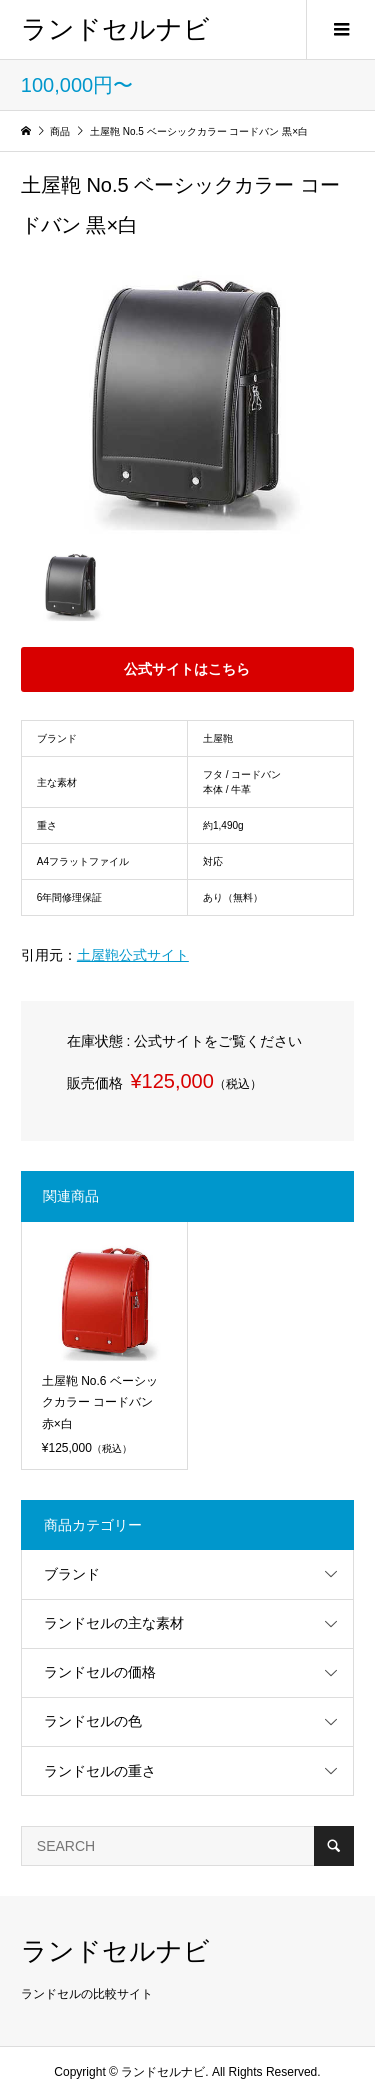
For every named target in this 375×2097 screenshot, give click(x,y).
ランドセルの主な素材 (114, 1623)
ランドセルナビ (115, 29)
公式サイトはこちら (187, 669)
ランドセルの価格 (100, 1672)
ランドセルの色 (93, 1721)
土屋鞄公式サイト (133, 955)
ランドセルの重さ (100, 1771)
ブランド (72, 1574)
